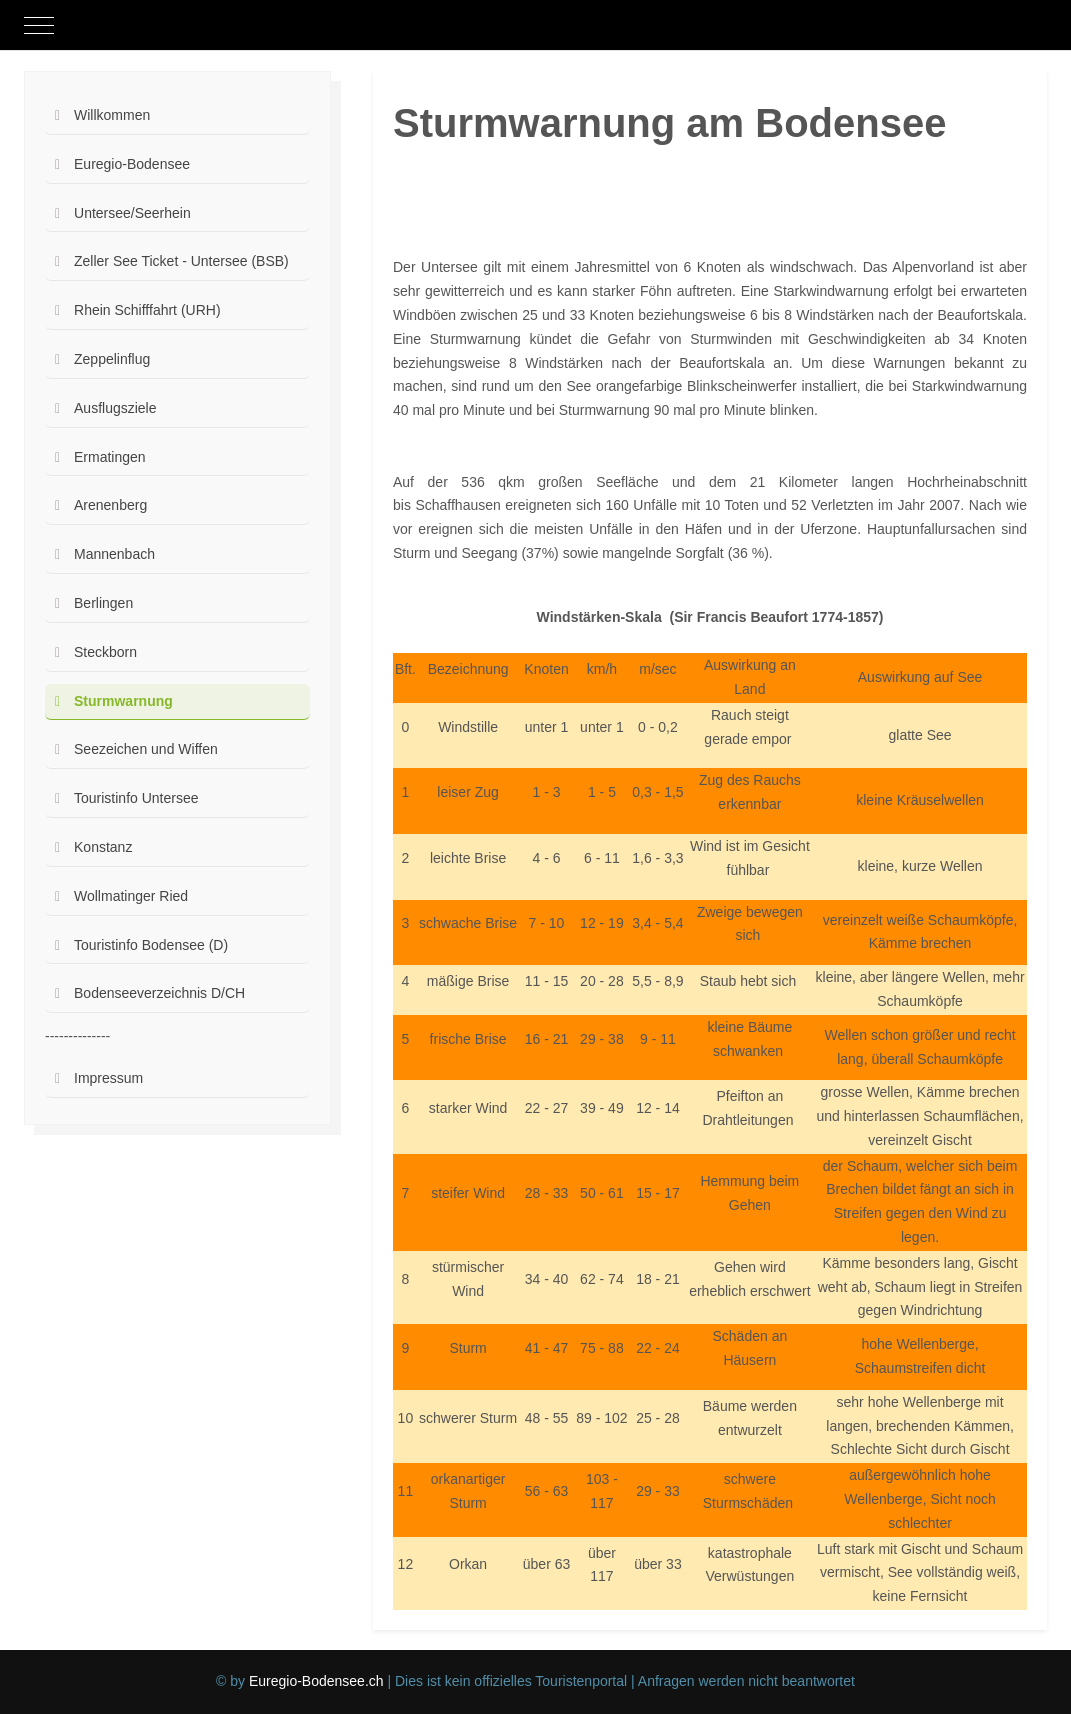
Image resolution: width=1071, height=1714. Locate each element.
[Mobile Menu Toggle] (39, 25)
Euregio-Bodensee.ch (316, 1681)
